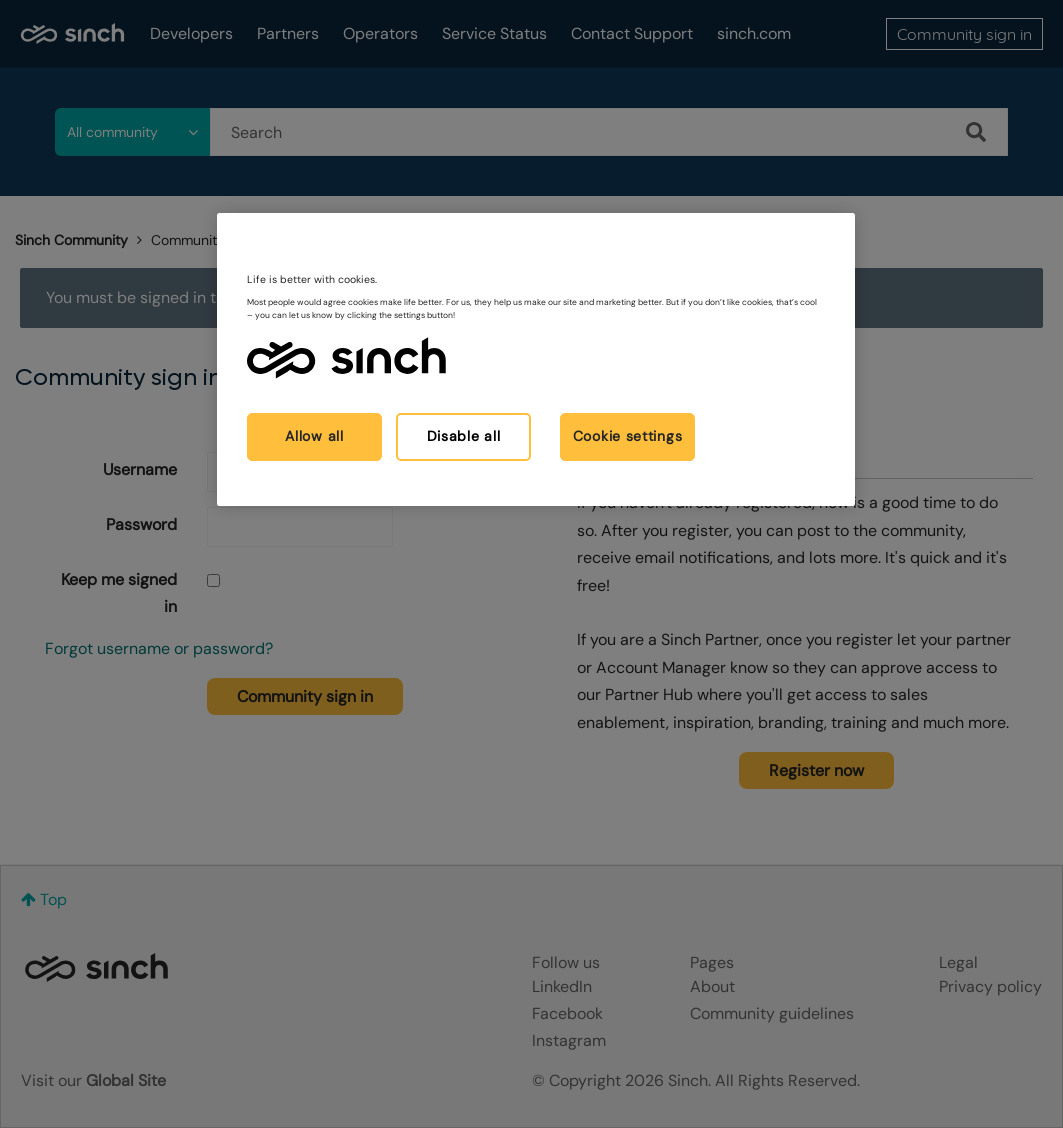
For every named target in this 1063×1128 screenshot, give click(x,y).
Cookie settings (628, 436)
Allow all (314, 436)
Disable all (464, 436)
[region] (536, 359)
